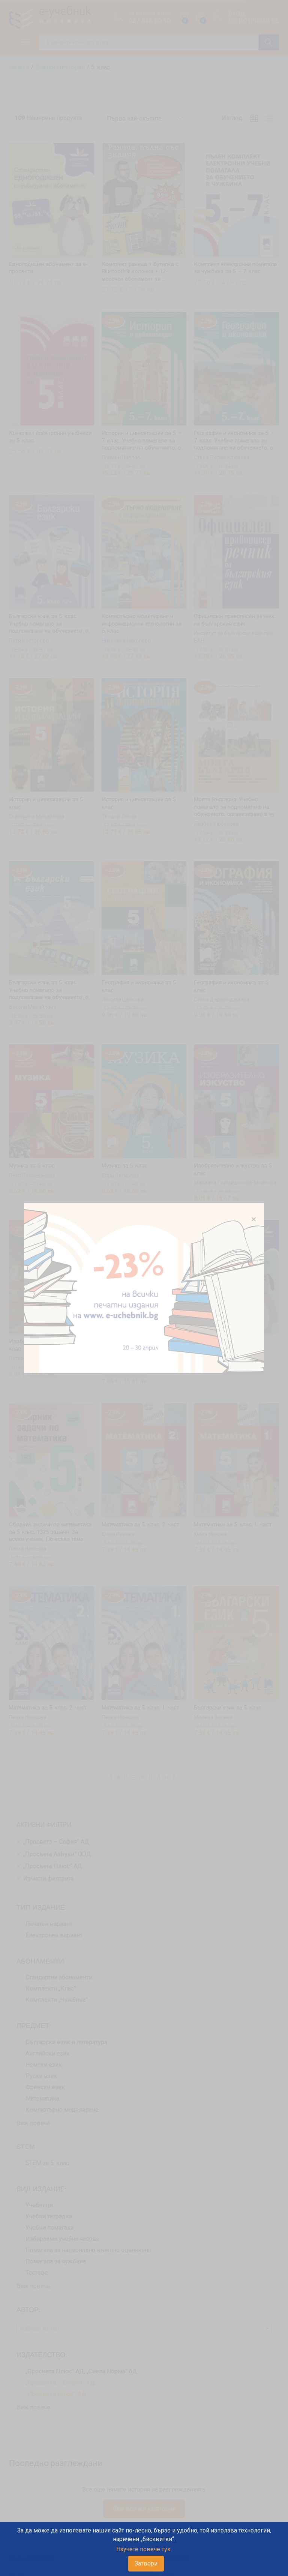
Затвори (146, 2563)
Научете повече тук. (144, 2549)
